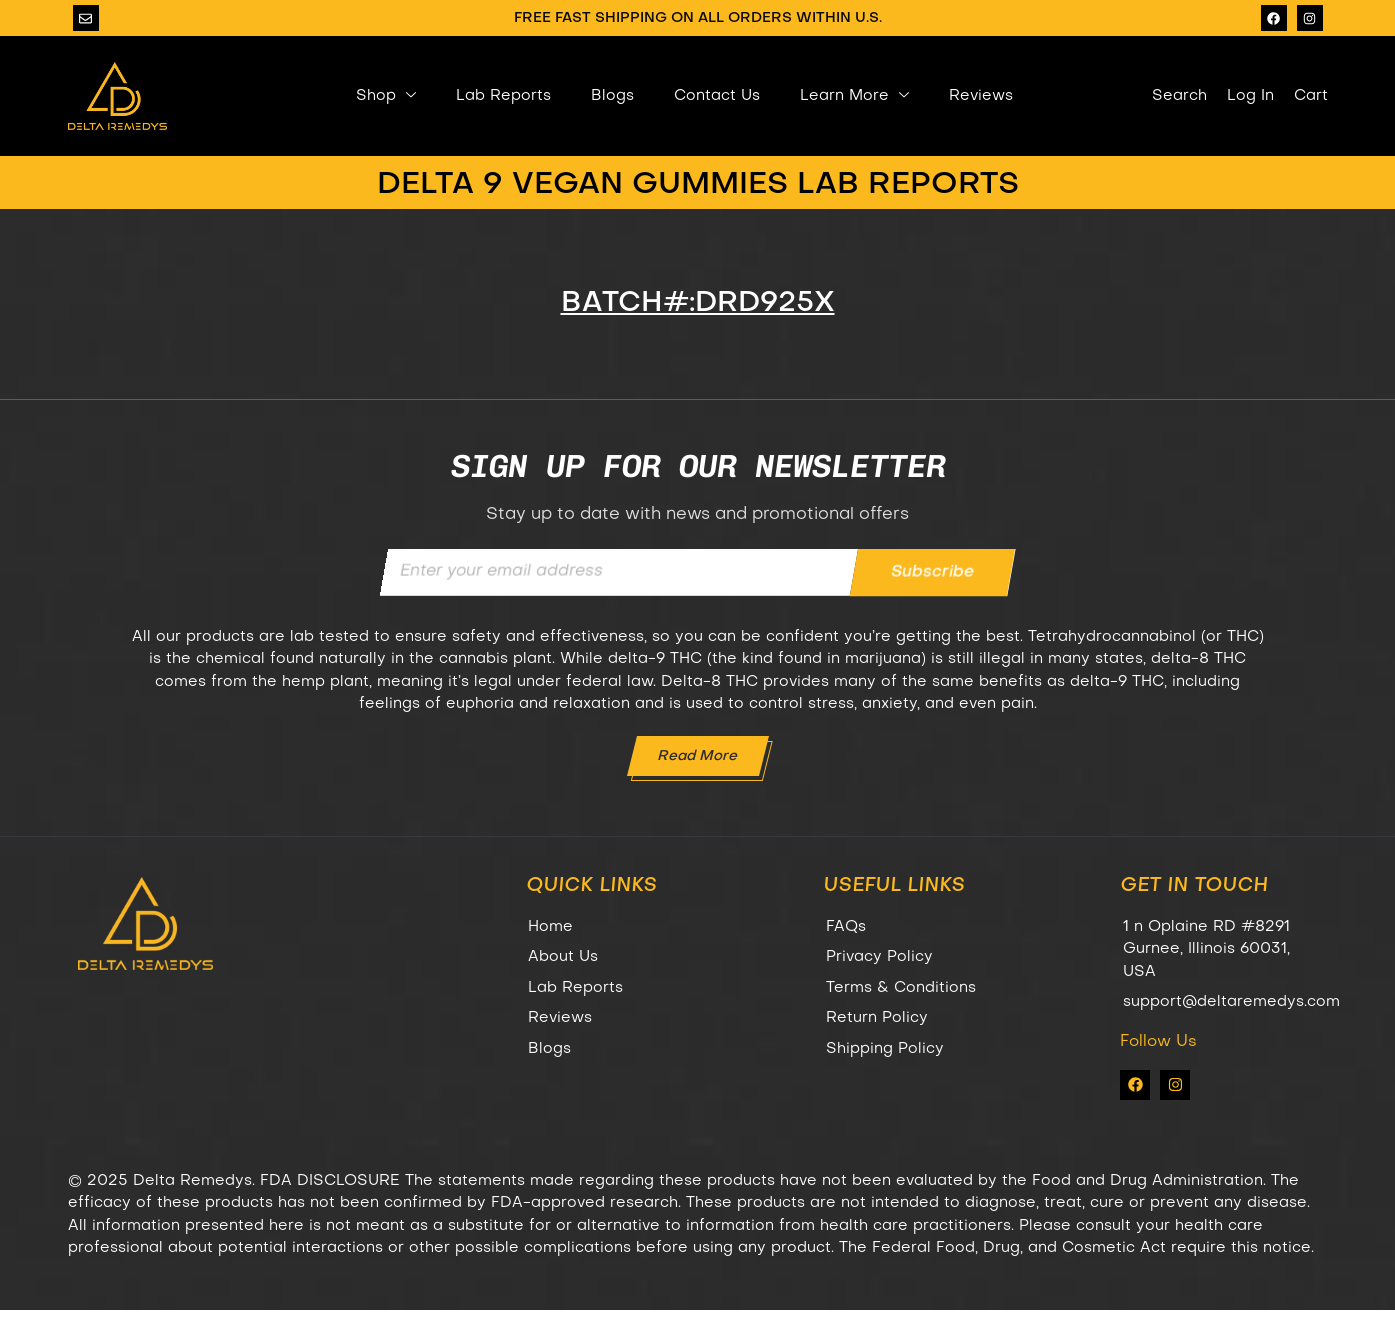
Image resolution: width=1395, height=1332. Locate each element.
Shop (386, 96)
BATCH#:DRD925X (698, 303)
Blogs (612, 96)
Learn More (854, 96)
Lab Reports (503, 96)
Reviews (981, 96)
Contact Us (717, 96)
